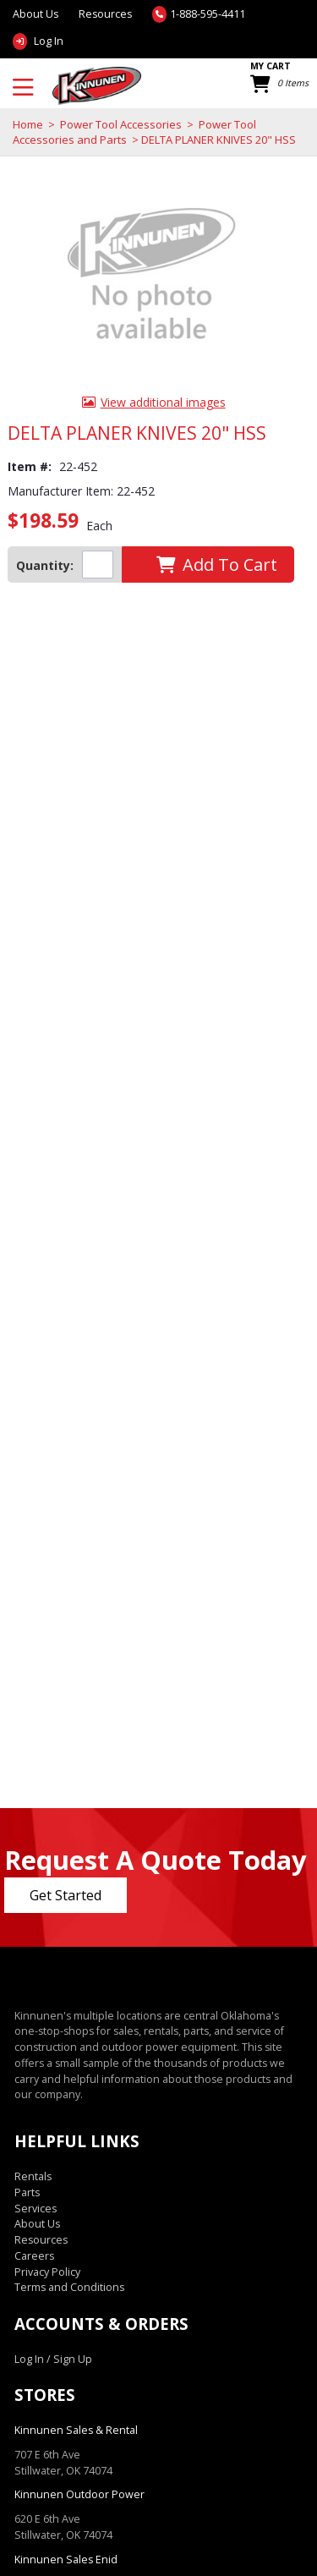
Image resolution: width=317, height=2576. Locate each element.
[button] (216, 564)
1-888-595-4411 (207, 14)
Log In (48, 41)
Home (28, 124)
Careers (34, 2256)
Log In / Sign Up (53, 2359)
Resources (105, 14)
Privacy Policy (47, 2272)
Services (35, 2208)
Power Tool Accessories (120, 124)
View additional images (163, 402)
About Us (37, 2224)
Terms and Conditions (69, 2287)
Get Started (65, 1895)
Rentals (33, 2176)
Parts (27, 2192)
